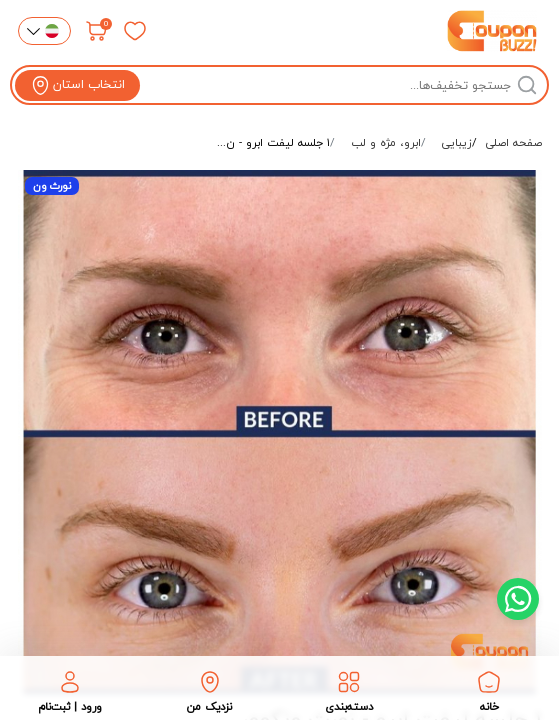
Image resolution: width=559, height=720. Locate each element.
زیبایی (457, 142)
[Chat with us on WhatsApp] (518, 599)
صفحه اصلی (514, 142)
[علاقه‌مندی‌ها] (135, 31)
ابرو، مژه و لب (386, 142)
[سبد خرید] (97, 31)
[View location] (77, 85)
